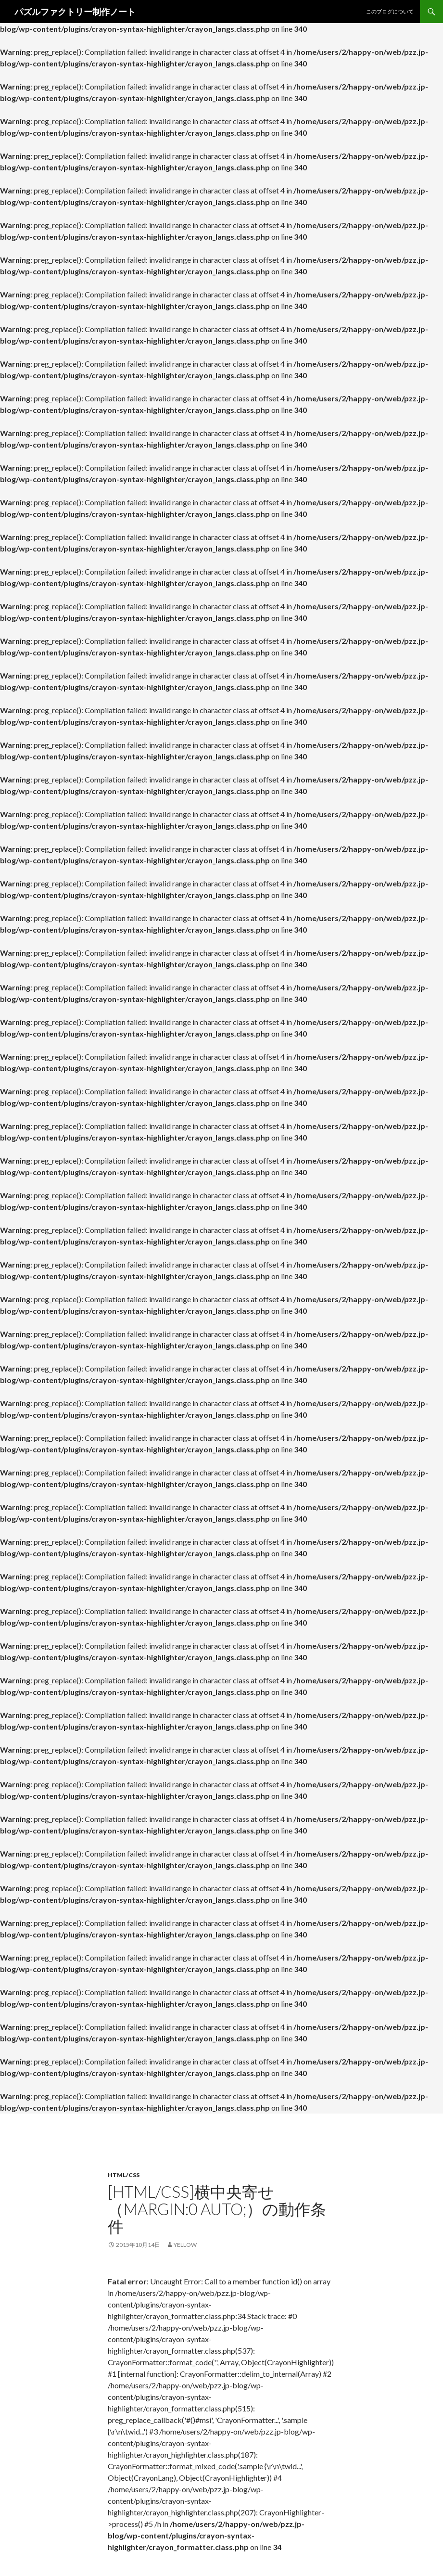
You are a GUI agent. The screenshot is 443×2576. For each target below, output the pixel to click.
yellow (185, 2244)
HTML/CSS (123, 2175)
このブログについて (390, 11)
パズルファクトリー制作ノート (75, 11)
